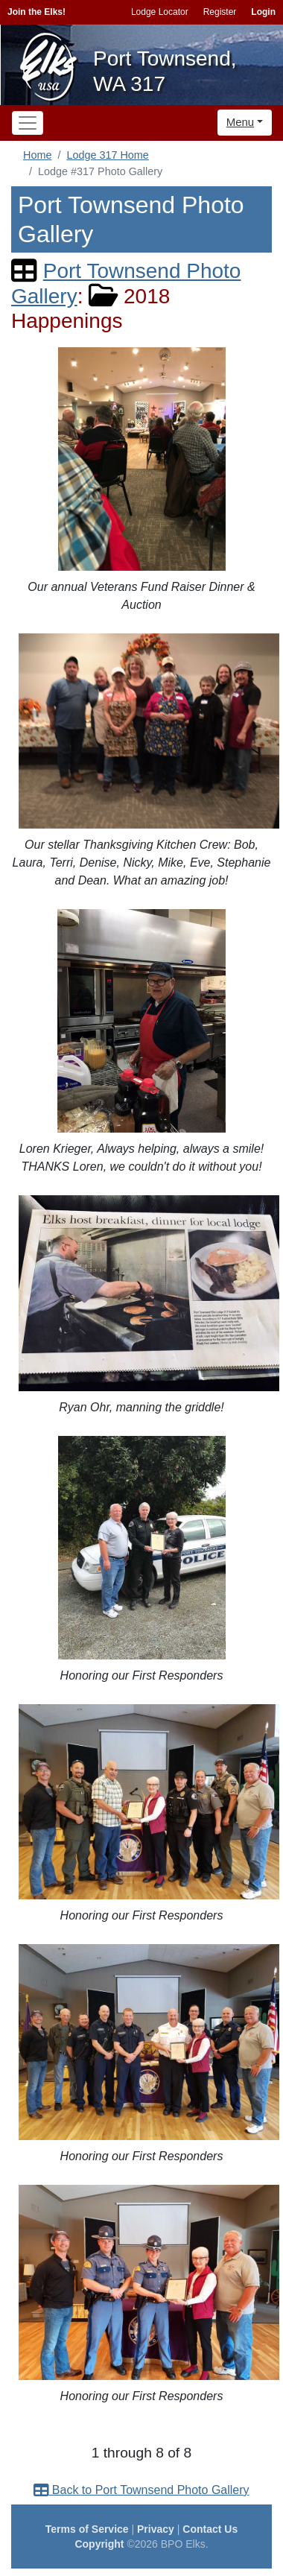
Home (37, 155)
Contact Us (210, 2529)
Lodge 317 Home (107, 155)
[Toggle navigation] (27, 123)
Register (220, 12)
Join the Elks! (36, 12)
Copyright (99, 2544)
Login (263, 12)
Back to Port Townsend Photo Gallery (141, 2490)
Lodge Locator (159, 12)
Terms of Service (87, 2529)
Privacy (155, 2529)
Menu (240, 121)
